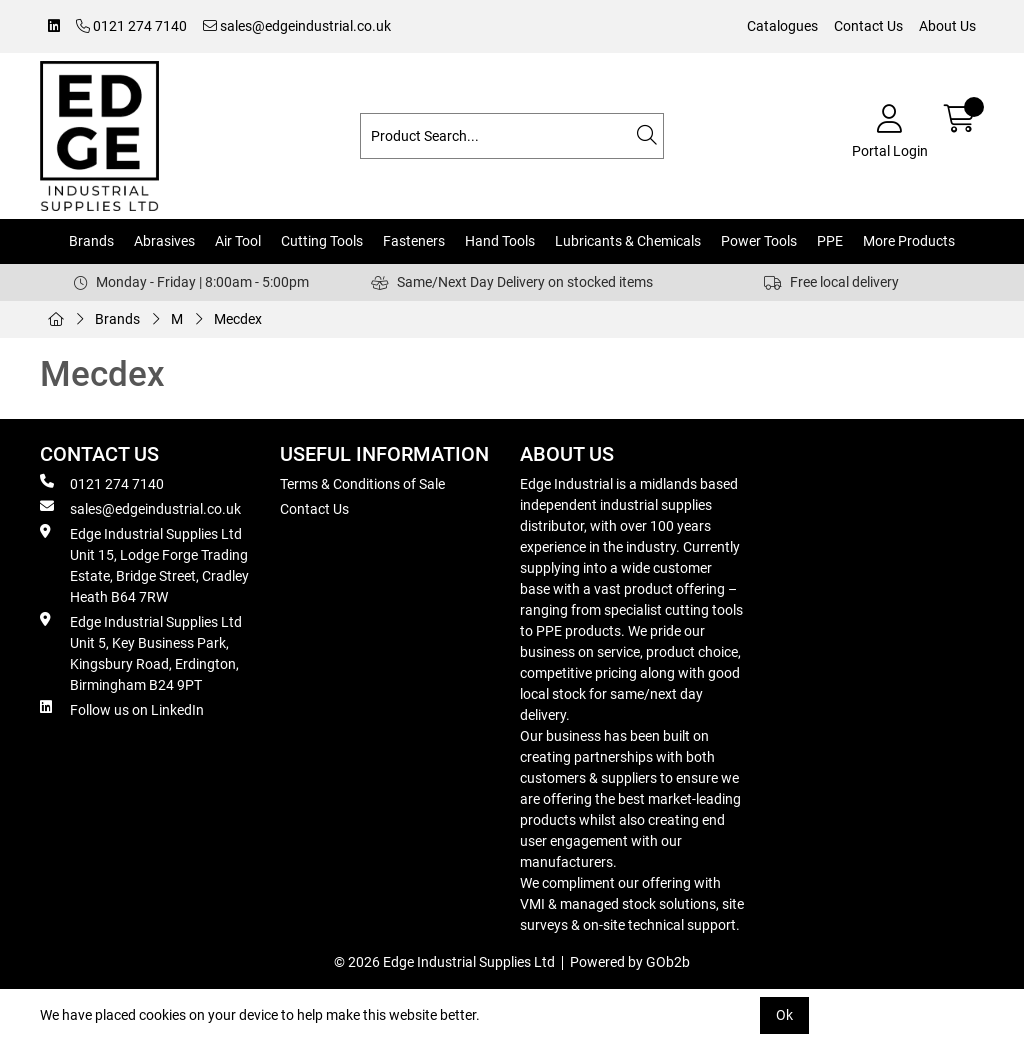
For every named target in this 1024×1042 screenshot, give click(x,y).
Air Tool (238, 241)
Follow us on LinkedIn (122, 709)
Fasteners (414, 241)
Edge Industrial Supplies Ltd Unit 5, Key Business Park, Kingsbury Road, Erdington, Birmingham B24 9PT (141, 652)
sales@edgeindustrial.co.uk (297, 26)
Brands (91, 241)
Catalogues (782, 26)
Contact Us (868, 26)
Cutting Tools (322, 241)
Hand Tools (500, 241)
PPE (830, 241)
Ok (784, 1015)
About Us (947, 26)
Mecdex (238, 319)
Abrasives (164, 241)
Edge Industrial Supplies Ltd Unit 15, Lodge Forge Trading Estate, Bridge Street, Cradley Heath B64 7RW (144, 564)
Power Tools (759, 241)
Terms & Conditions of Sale (362, 484)
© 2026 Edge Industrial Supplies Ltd (444, 962)
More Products (909, 241)
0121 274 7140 (131, 26)
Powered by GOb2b (630, 962)
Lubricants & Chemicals (628, 241)
